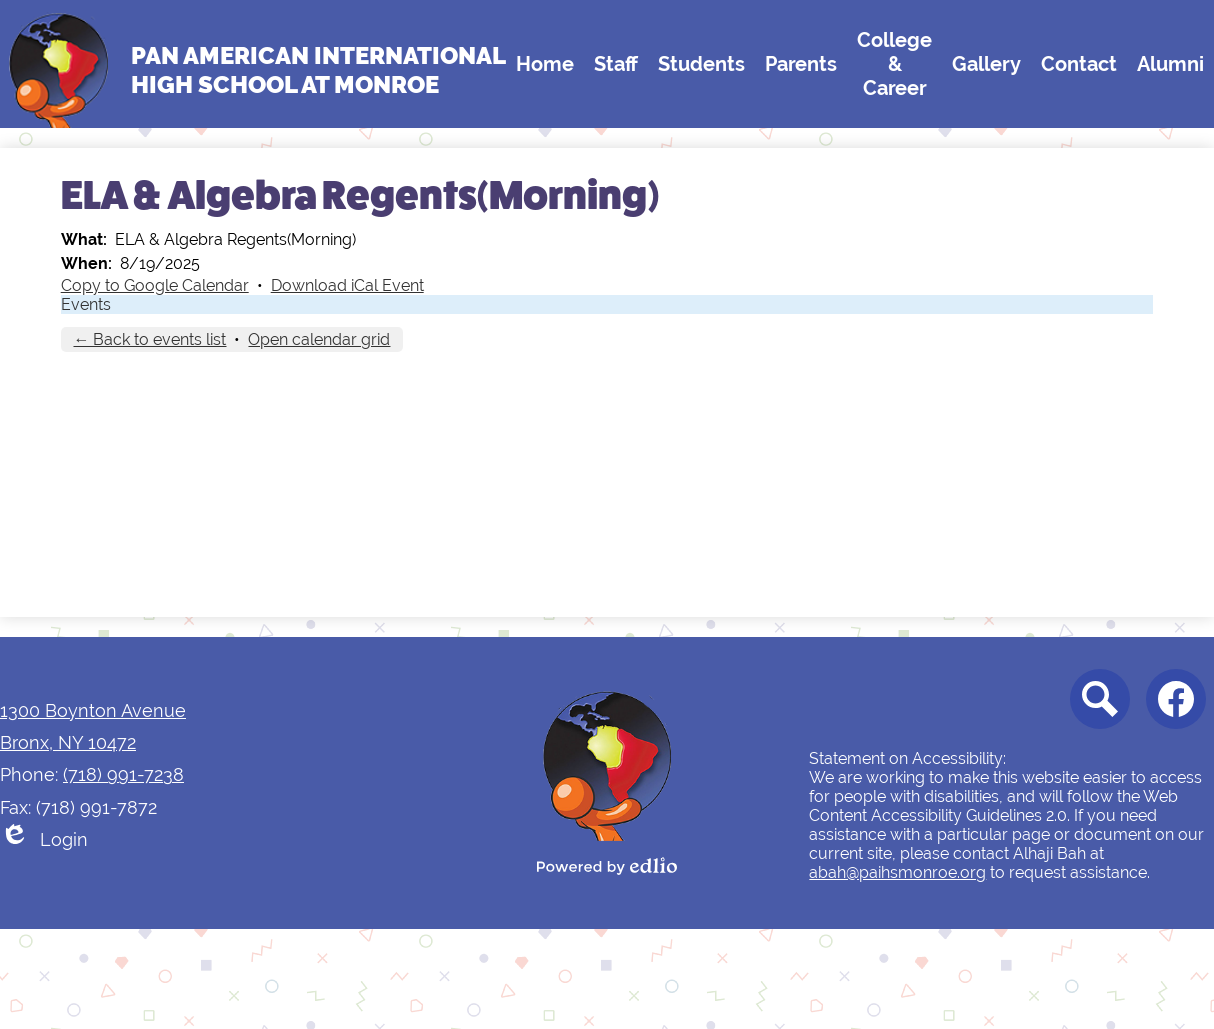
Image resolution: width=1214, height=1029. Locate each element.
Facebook (1176, 705)
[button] (545, 64)
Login (44, 840)
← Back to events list (149, 339)
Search (1096, 705)
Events (86, 304)
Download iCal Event (347, 285)
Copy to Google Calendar (155, 285)
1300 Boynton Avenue (93, 710)
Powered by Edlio (607, 866)
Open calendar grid (319, 339)
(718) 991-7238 (123, 774)
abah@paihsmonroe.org (897, 872)
